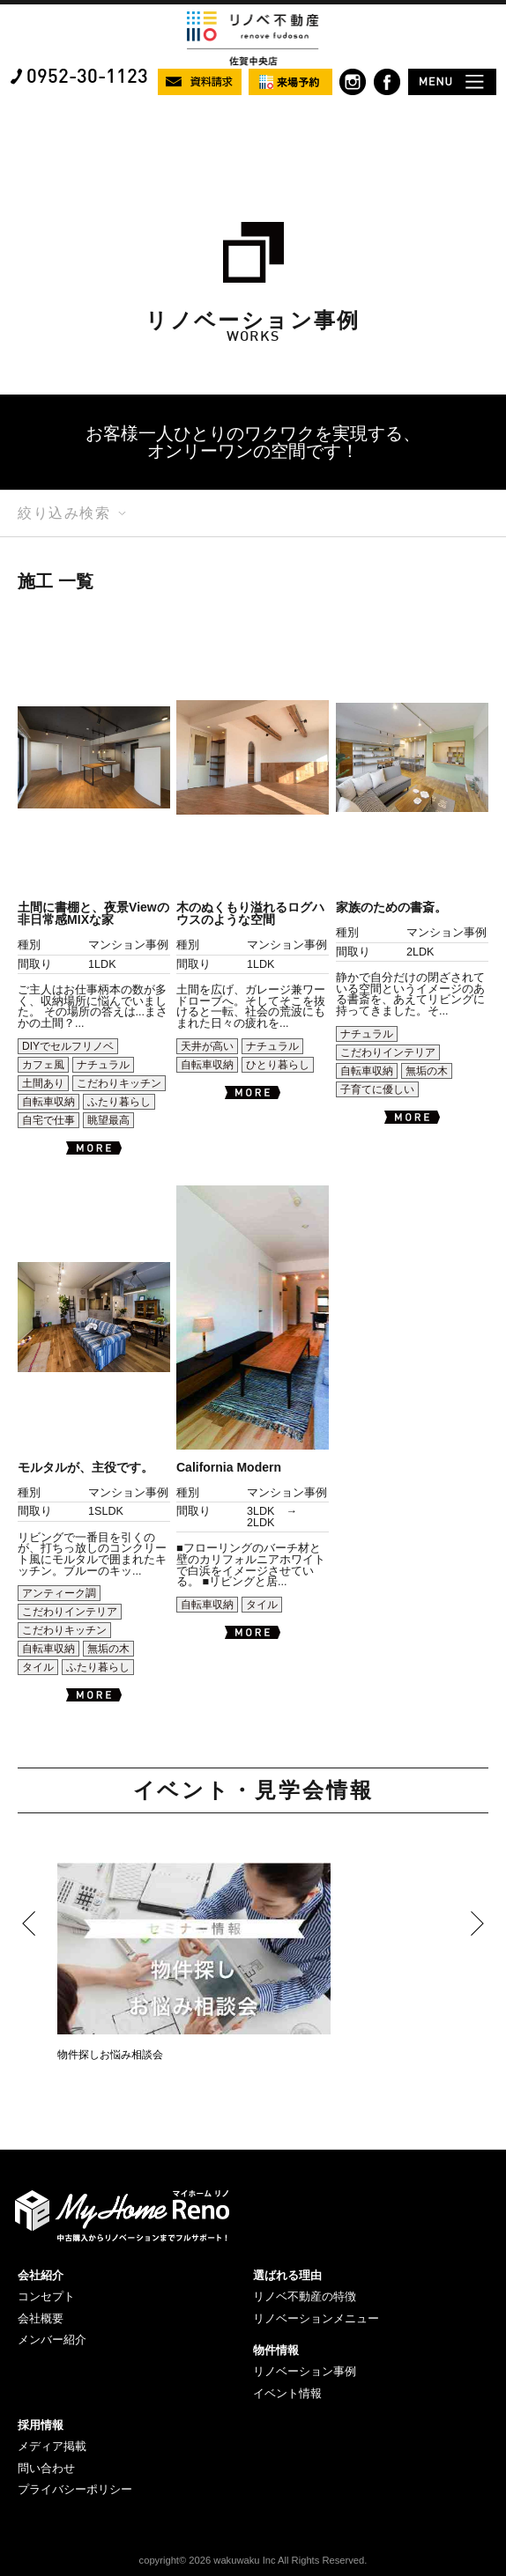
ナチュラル (103, 1065)
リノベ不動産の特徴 (304, 2296)
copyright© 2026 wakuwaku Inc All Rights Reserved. (253, 2560)
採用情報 (40, 2425)
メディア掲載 (52, 2446)
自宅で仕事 (48, 1120)
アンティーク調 (59, 1593)
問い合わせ (46, 2468)
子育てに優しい (377, 1089)
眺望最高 (108, 1120)
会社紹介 (40, 2275)
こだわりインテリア (387, 1052)
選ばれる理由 (287, 2275)
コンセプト (46, 2296)
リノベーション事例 (304, 2371)
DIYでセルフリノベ (68, 1046)
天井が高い (207, 1046)
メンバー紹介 (52, 2339)
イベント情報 (287, 2393)
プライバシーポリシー (75, 2489)
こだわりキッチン (119, 1083)
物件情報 (276, 2350)
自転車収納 (48, 1102)
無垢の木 (427, 1071)
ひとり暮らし (277, 1065)
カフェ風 (43, 1065)
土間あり (43, 1083)
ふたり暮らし (119, 1102)
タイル (38, 1667)
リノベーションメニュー (316, 2318)
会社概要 (40, 2318)
